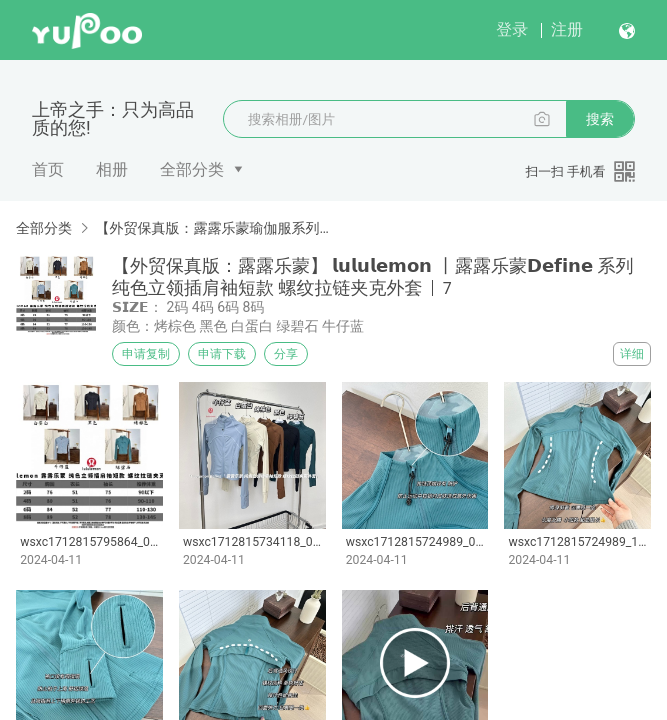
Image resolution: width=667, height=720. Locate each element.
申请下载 (222, 354)
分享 (286, 354)
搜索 (600, 119)
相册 (112, 169)
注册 (567, 29)
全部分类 (192, 169)
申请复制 (146, 354)
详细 (632, 354)
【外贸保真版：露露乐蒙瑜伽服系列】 (212, 228)
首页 (48, 169)
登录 (512, 29)
